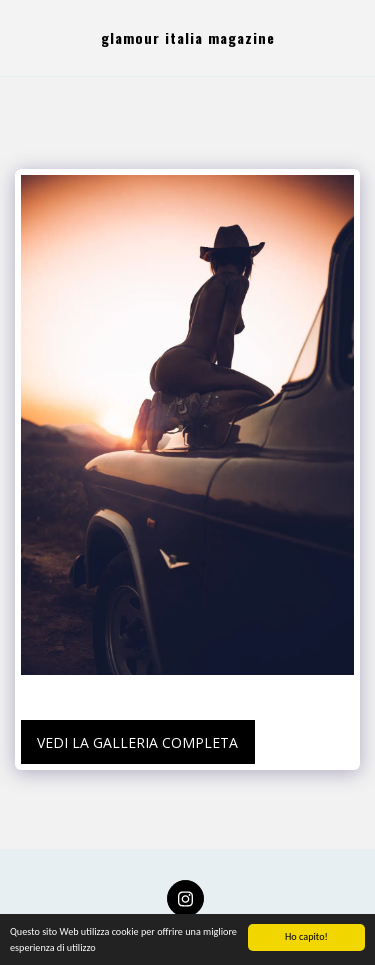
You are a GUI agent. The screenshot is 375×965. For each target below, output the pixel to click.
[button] (22, 37)
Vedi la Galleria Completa (137, 742)
